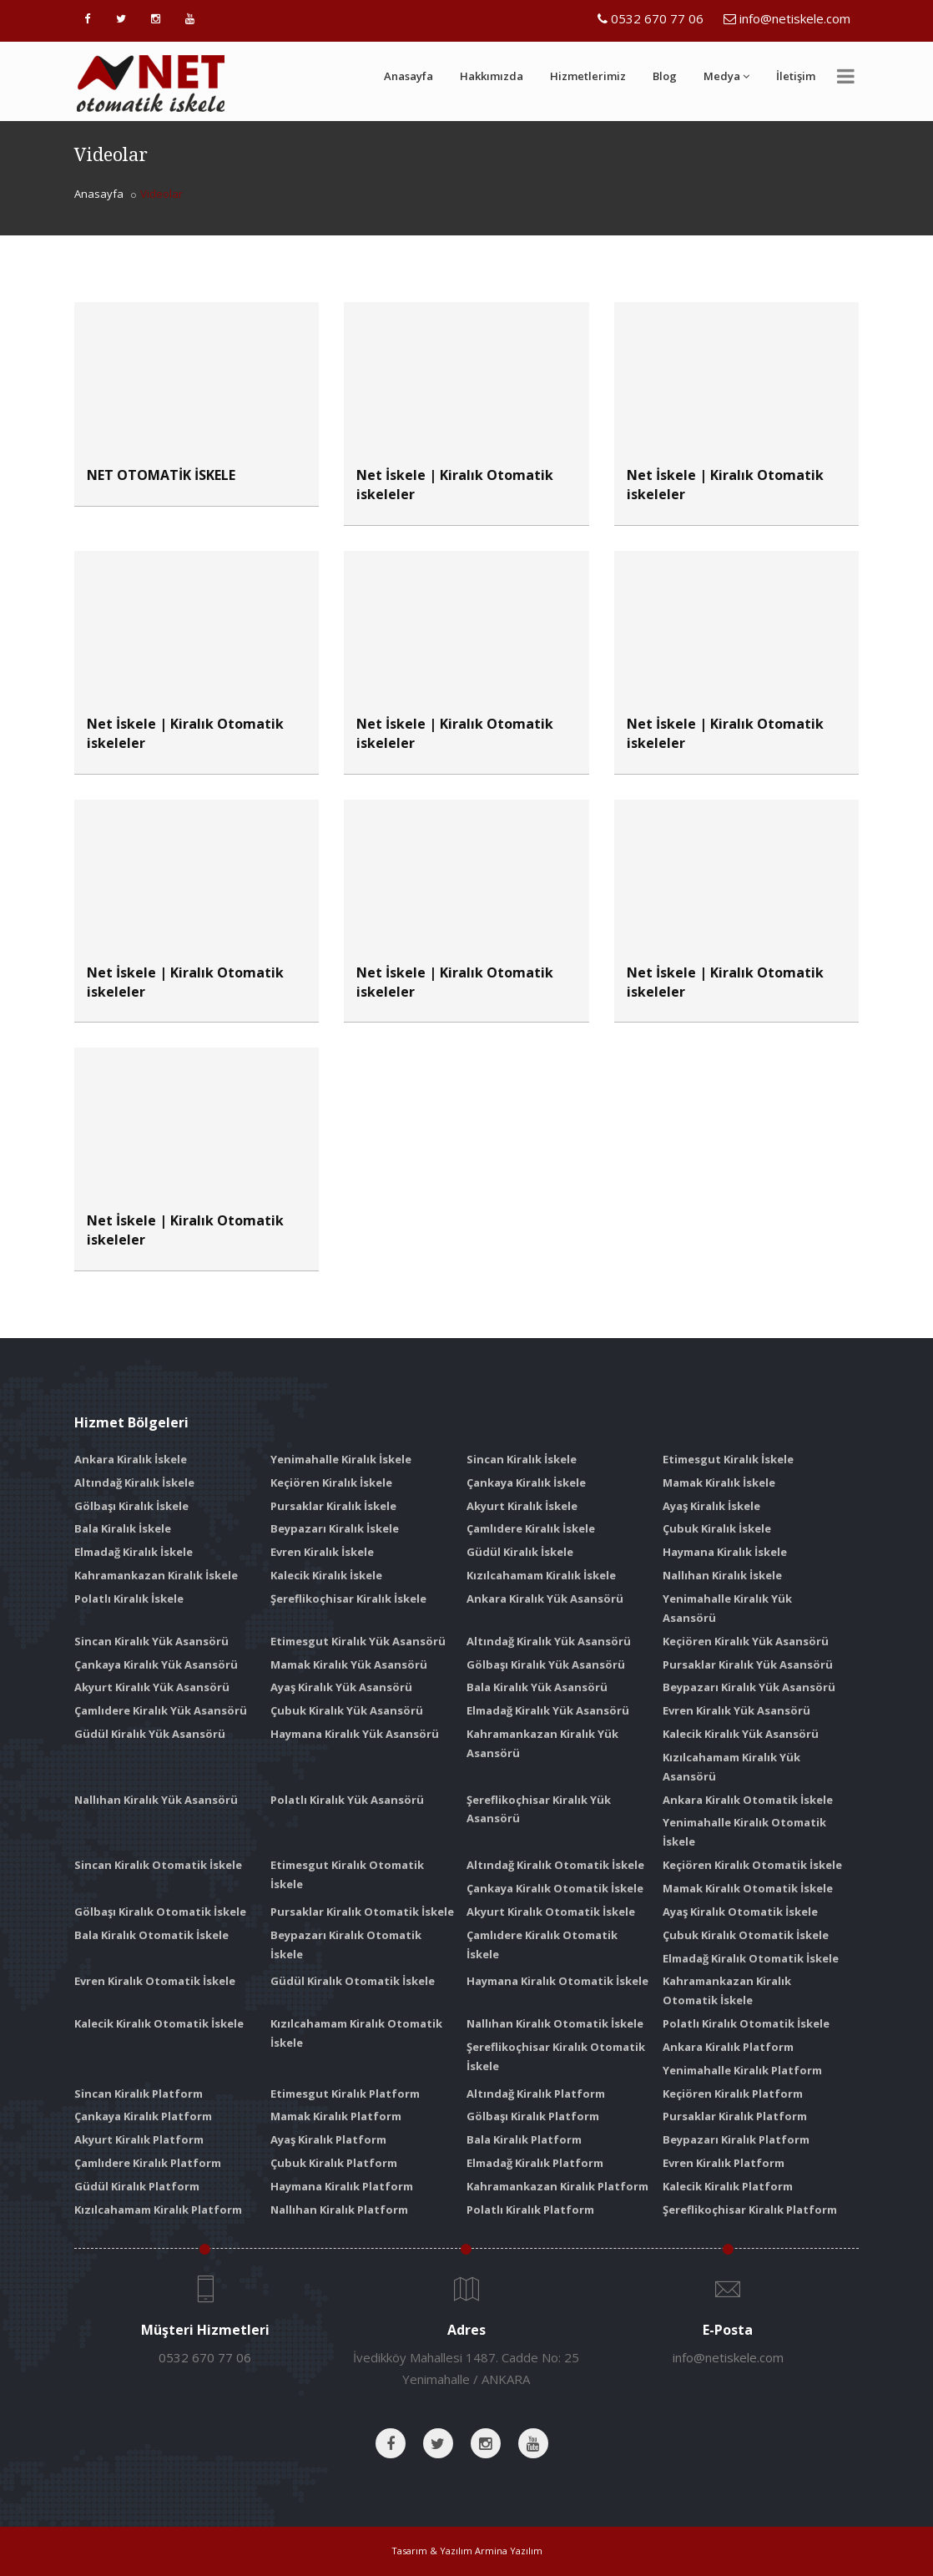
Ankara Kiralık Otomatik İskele (748, 1799)
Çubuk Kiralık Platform (333, 2162)
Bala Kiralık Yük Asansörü (537, 1687)
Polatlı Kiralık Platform (530, 2209)
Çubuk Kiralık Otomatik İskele (746, 1934)
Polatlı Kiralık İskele (129, 1598)
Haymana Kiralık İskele (725, 1551)
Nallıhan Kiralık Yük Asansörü (156, 1799)
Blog (665, 75)
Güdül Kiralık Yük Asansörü (149, 1733)
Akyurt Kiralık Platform (139, 2139)
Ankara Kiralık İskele (130, 1459)
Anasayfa (408, 75)
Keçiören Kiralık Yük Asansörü (746, 1641)
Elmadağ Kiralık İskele (133, 1551)
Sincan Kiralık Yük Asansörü (151, 1641)
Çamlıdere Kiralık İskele (530, 1528)
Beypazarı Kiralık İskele (334, 1528)
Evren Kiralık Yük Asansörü (736, 1710)
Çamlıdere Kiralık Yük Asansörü (160, 1710)
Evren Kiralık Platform (723, 2162)
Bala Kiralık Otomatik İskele (151, 1934)
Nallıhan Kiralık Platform (339, 2209)
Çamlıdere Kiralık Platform (147, 2162)
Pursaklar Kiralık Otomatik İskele (362, 1911)
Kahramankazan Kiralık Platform (557, 2186)
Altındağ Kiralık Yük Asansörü (548, 1641)
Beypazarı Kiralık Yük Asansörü (749, 1687)
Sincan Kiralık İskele (521, 1459)
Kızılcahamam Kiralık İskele (541, 1575)
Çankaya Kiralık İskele (526, 1482)
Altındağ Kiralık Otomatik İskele (555, 1864)
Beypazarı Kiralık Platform (736, 2139)
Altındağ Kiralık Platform (535, 2093)
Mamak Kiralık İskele (719, 1482)
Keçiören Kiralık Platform (733, 2093)
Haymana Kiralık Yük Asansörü (354, 1733)
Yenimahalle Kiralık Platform (742, 2070)
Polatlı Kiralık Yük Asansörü (347, 1799)
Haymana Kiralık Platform (341, 2186)
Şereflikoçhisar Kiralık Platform (750, 2209)
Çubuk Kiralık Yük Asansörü (346, 1710)
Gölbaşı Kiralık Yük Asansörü (545, 1664)
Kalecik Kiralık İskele (326, 1575)
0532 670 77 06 (657, 18)
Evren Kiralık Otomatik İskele (154, 1980)
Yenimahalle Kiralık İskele (340, 1459)
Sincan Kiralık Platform (138, 2093)
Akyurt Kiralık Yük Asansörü (151, 1687)
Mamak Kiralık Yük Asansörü (348, 1664)
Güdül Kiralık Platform (136, 2186)
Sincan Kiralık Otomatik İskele (158, 1864)
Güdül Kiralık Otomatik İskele (352, 1980)
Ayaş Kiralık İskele (711, 1505)
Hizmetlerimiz (588, 75)
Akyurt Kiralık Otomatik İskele (550, 1911)
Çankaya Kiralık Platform (143, 2116)
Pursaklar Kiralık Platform (735, 2116)
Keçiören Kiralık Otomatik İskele (752, 1864)
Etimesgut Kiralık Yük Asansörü (358, 1641)
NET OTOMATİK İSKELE (161, 475)
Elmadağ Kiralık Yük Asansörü (547, 1710)
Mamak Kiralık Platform (335, 2116)
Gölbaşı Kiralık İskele (131, 1505)
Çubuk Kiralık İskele (717, 1528)
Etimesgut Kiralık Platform (345, 2093)
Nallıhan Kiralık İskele (722, 1575)
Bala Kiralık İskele (122, 1528)
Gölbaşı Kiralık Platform (532, 2116)
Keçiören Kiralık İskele (331, 1482)
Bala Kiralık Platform (524, 2139)
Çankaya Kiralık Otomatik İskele (554, 1888)
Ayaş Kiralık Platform (328, 2139)
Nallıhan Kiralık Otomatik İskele (554, 2023)
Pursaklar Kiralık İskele (333, 1505)
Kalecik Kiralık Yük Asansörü (741, 1733)
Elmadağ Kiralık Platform (534, 2162)
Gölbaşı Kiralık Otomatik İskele (160, 1911)
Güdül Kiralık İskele (519, 1551)
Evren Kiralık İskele (322, 1551)
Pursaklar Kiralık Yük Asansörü (748, 1664)
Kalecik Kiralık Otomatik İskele (159, 2023)
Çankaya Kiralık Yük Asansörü (156, 1664)
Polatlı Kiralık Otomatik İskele (746, 2023)
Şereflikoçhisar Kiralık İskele (348, 1598)
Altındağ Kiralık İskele (134, 1482)
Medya (726, 75)
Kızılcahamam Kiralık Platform (158, 2209)
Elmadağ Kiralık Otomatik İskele (751, 1958)
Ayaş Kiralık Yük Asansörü (341, 1687)
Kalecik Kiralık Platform (728, 2186)
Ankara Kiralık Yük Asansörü (544, 1598)
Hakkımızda (491, 75)
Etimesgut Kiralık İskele (728, 1459)
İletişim (795, 75)
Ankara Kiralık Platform (728, 2046)
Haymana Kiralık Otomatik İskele (557, 1980)
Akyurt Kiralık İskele (521, 1505)
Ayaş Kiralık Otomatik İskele (740, 1911)
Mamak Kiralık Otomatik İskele (748, 1888)
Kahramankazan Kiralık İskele (156, 1575)
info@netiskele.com (794, 18)
